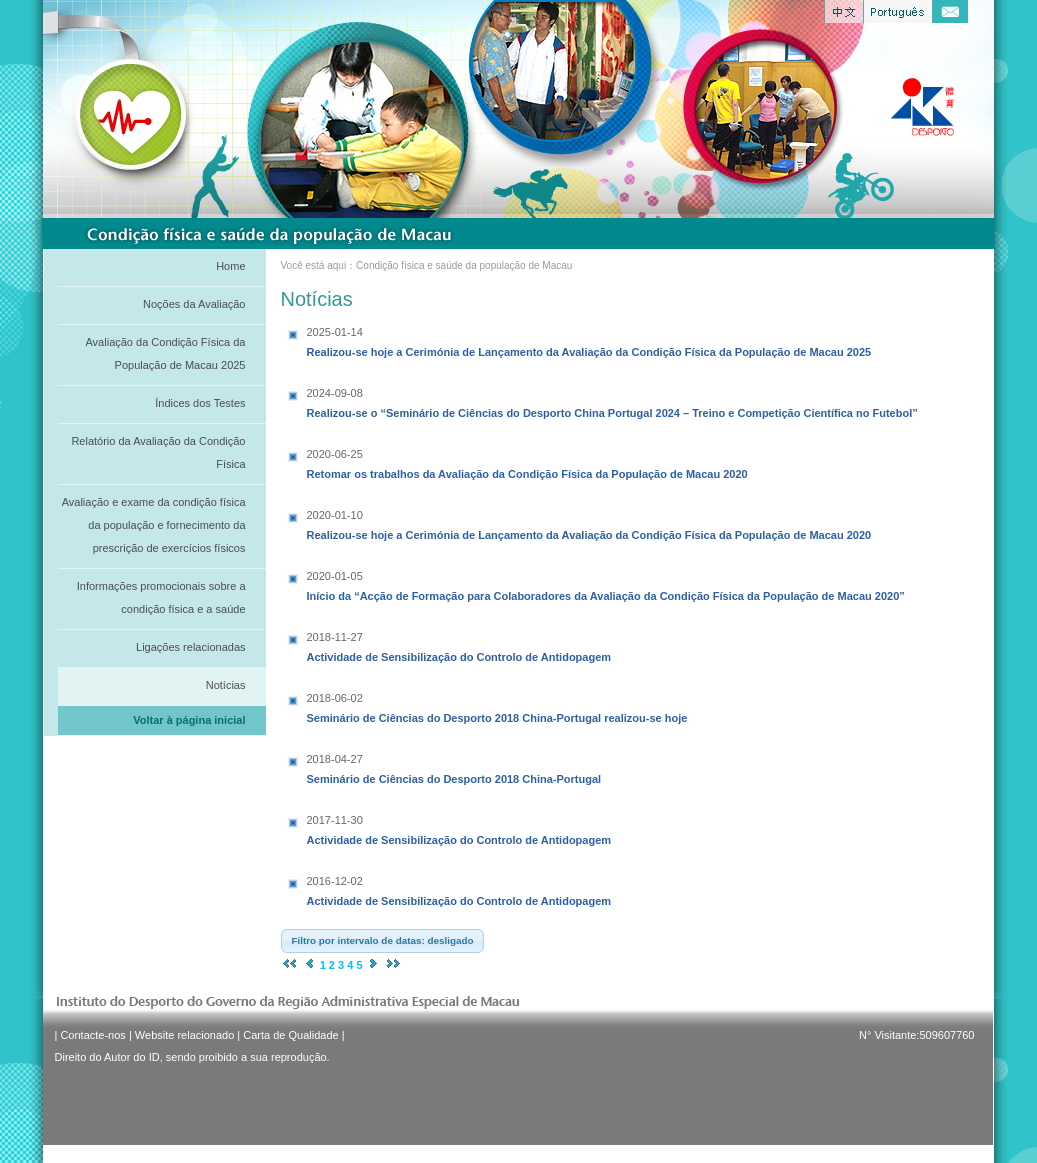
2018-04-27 (335, 759)
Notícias (226, 685)
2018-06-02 (335, 698)
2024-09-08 (335, 393)
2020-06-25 (335, 454)
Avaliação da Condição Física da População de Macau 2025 (165, 353)
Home (230, 266)
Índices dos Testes (200, 403)
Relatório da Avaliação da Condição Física (158, 452)
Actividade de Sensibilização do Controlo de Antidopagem (459, 645)
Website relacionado (184, 1035)
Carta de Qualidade (290, 1035)
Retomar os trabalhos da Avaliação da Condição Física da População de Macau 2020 (527, 462)
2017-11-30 (335, 820)
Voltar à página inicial (189, 720)
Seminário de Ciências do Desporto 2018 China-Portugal (454, 767)
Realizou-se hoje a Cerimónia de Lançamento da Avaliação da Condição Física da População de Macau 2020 (589, 523)
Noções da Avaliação (194, 304)
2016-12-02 (335, 881)
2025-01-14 (335, 332)
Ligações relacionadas (190, 647)
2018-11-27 (335, 637)
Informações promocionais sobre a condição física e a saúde (161, 597)
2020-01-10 (335, 515)
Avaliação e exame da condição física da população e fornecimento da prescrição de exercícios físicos (154, 525)
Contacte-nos (92, 1035)
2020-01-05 (335, 576)
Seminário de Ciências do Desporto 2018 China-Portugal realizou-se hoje (497, 706)
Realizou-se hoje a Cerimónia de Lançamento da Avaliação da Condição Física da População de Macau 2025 (589, 340)
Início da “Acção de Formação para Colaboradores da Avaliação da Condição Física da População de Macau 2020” (606, 584)
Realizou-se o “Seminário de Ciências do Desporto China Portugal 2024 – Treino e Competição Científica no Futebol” (612, 401)
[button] (383, 941)
